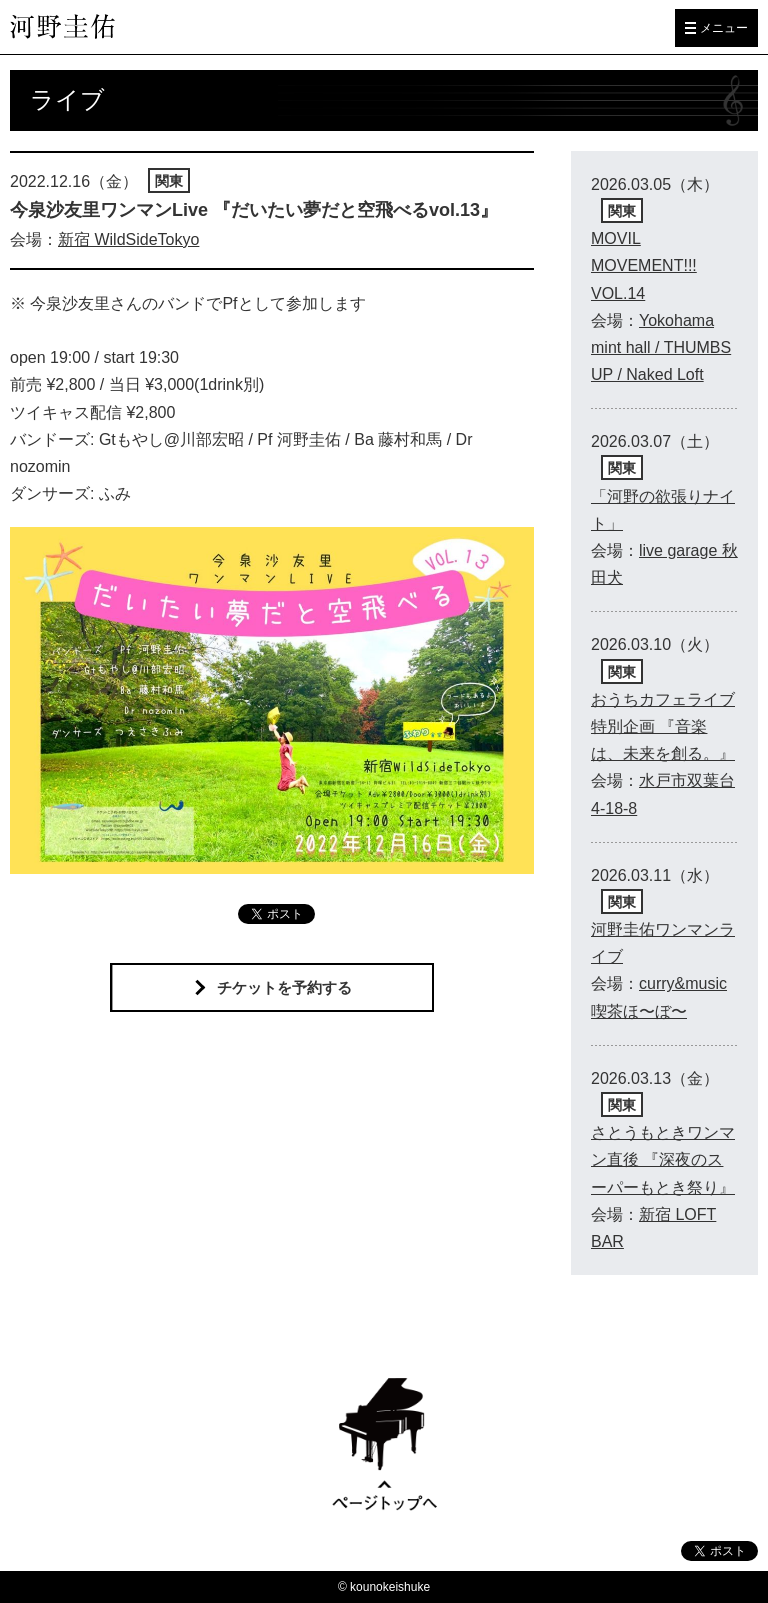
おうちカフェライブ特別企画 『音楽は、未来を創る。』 (663, 726)
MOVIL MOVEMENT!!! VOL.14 (644, 265)
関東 (169, 181)
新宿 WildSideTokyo (128, 239)
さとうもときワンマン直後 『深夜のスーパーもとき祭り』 (663, 1159)
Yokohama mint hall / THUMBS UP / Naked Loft (661, 347)
